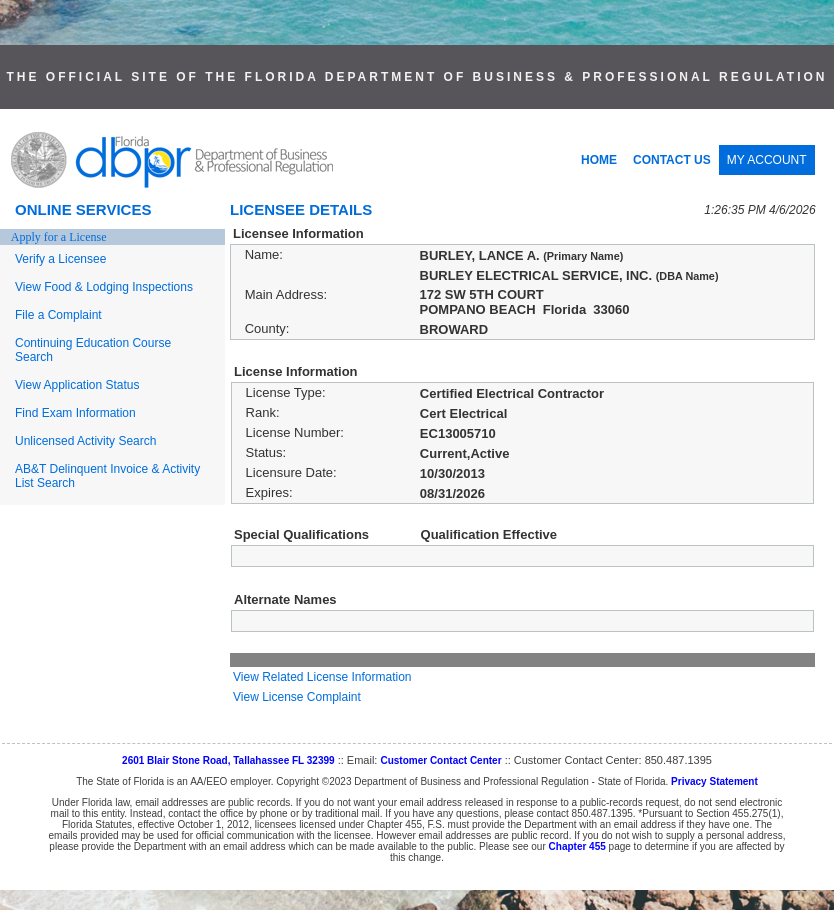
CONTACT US (672, 160)
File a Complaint (58, 315)
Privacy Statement (714, 781)
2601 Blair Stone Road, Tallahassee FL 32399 (228, 760)
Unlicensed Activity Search (85, 441)
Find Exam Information (75, 413)
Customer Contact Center (440, 760)
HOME (599, 160)
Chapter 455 (577, 846)
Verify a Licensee (60, 259)
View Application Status (77, 385)
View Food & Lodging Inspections (104, 287)
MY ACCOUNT (767, 160)
